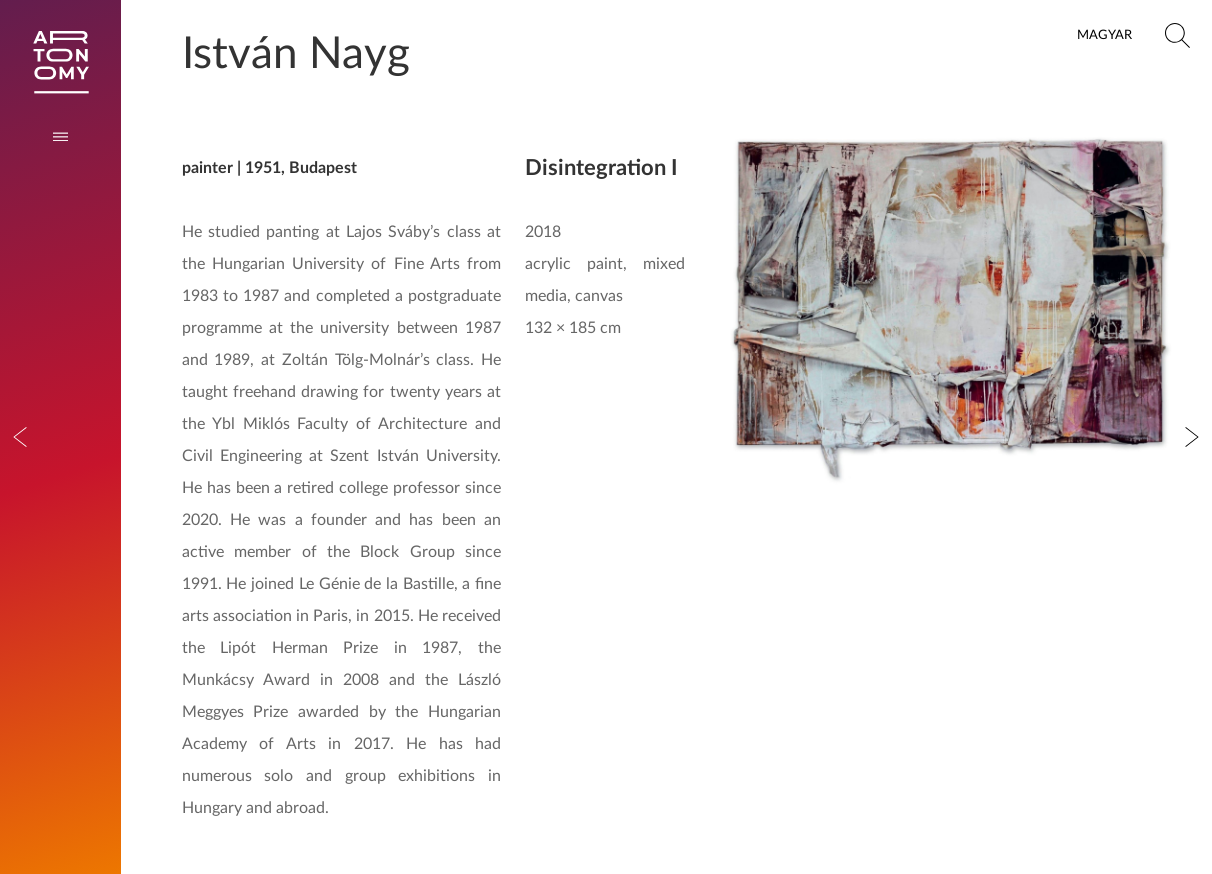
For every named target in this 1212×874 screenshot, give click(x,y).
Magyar (1104, 35)
